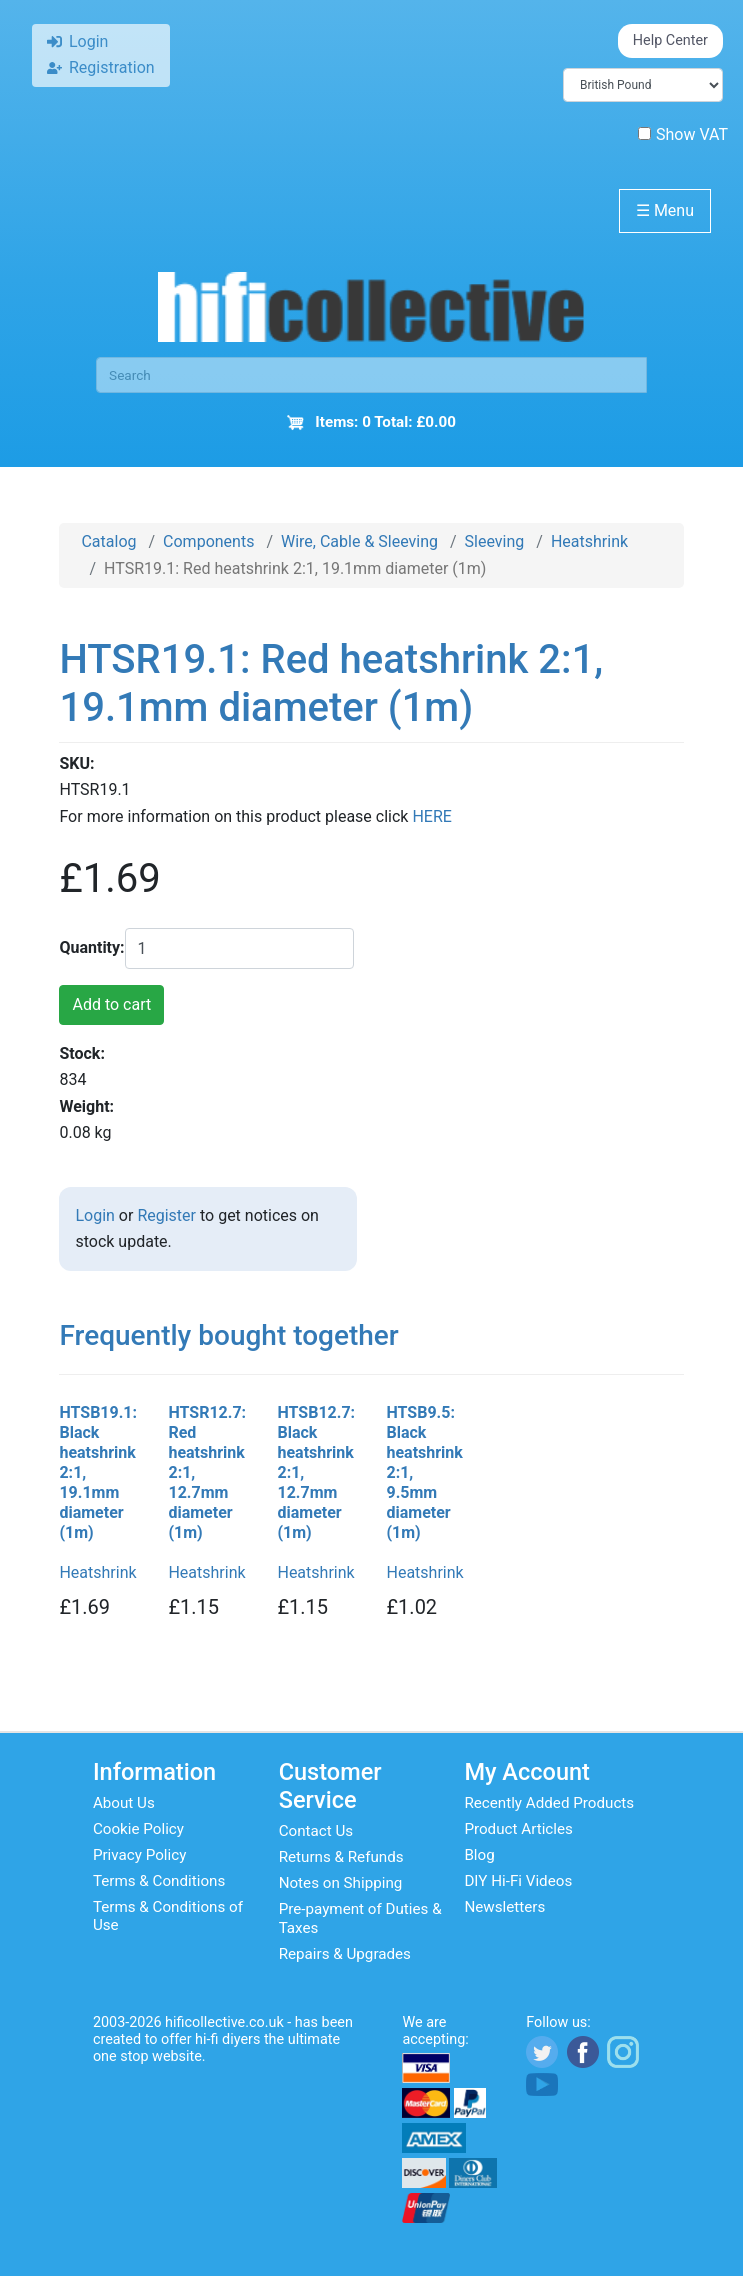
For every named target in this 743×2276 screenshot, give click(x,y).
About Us (124, 1803)
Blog (479, 1855)
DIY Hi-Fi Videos (518, 1881)
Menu (665, 210)
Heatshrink (589, 541)
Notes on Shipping (341, 1883)
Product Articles (518, 1829)
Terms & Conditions (159, 1881)
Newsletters (504, 1907)
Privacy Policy (140, 1855)
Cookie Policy (138, 1829)
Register (166, 1215)
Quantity (89, 947)
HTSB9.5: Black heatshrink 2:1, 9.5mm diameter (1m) (424, 1472)
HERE (431, 816)
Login (94, 1215)
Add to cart (111, 1004)
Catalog (108, 541)
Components (208, 541)
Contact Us (316, 1831)
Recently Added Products (549, 1803)
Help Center (670, 40)
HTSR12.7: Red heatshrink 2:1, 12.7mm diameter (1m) (207, 1472)
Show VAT (683, 134)
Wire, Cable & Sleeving (359, 541)
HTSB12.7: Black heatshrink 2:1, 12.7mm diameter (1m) (316, 1472)
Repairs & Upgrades (345, 1954)
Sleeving (495, 541)
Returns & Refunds (341, 1857)
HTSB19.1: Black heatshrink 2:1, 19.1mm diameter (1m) (98, 1472)
